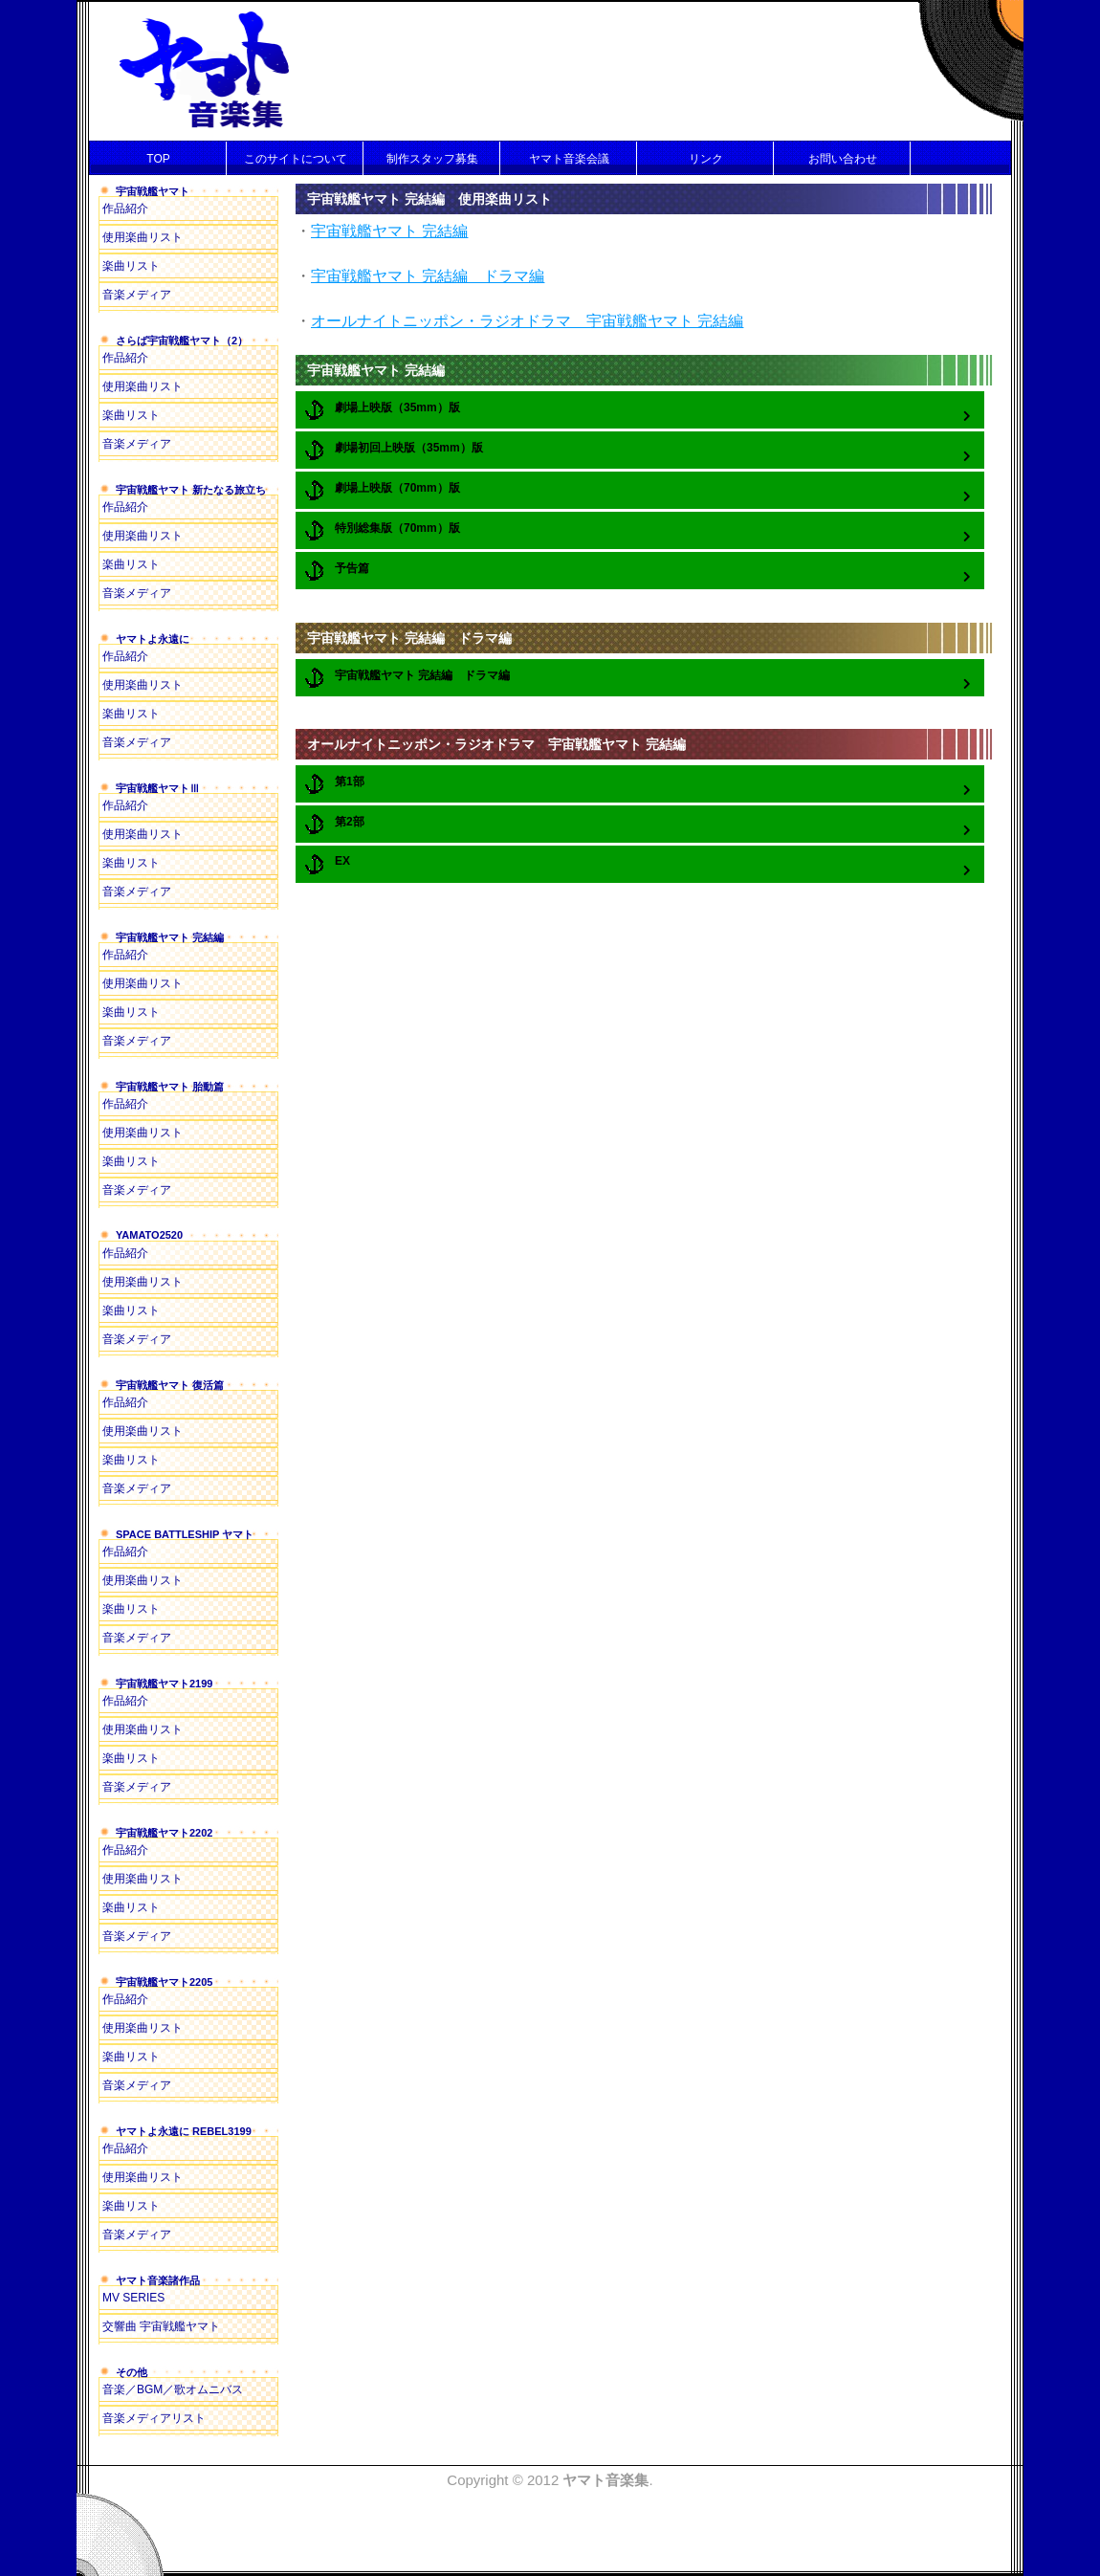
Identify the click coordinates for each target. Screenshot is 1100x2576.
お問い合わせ (842, 158)
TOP (157, 158)
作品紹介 (125, 208)
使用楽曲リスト (142, 237)
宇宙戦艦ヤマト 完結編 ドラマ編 (427, 276)
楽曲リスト (131, 266)
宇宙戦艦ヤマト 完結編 (389, 231)
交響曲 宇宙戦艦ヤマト (161, 2326)
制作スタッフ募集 (432, 158)
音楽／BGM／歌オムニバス (172, 2389)
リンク (706, 158)
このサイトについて (295, 158)
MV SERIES (133, 2297)
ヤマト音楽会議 (569, 158)
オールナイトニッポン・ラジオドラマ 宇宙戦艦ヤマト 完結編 (527, 321)
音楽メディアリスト (154, 2418)
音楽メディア (136, 294)
